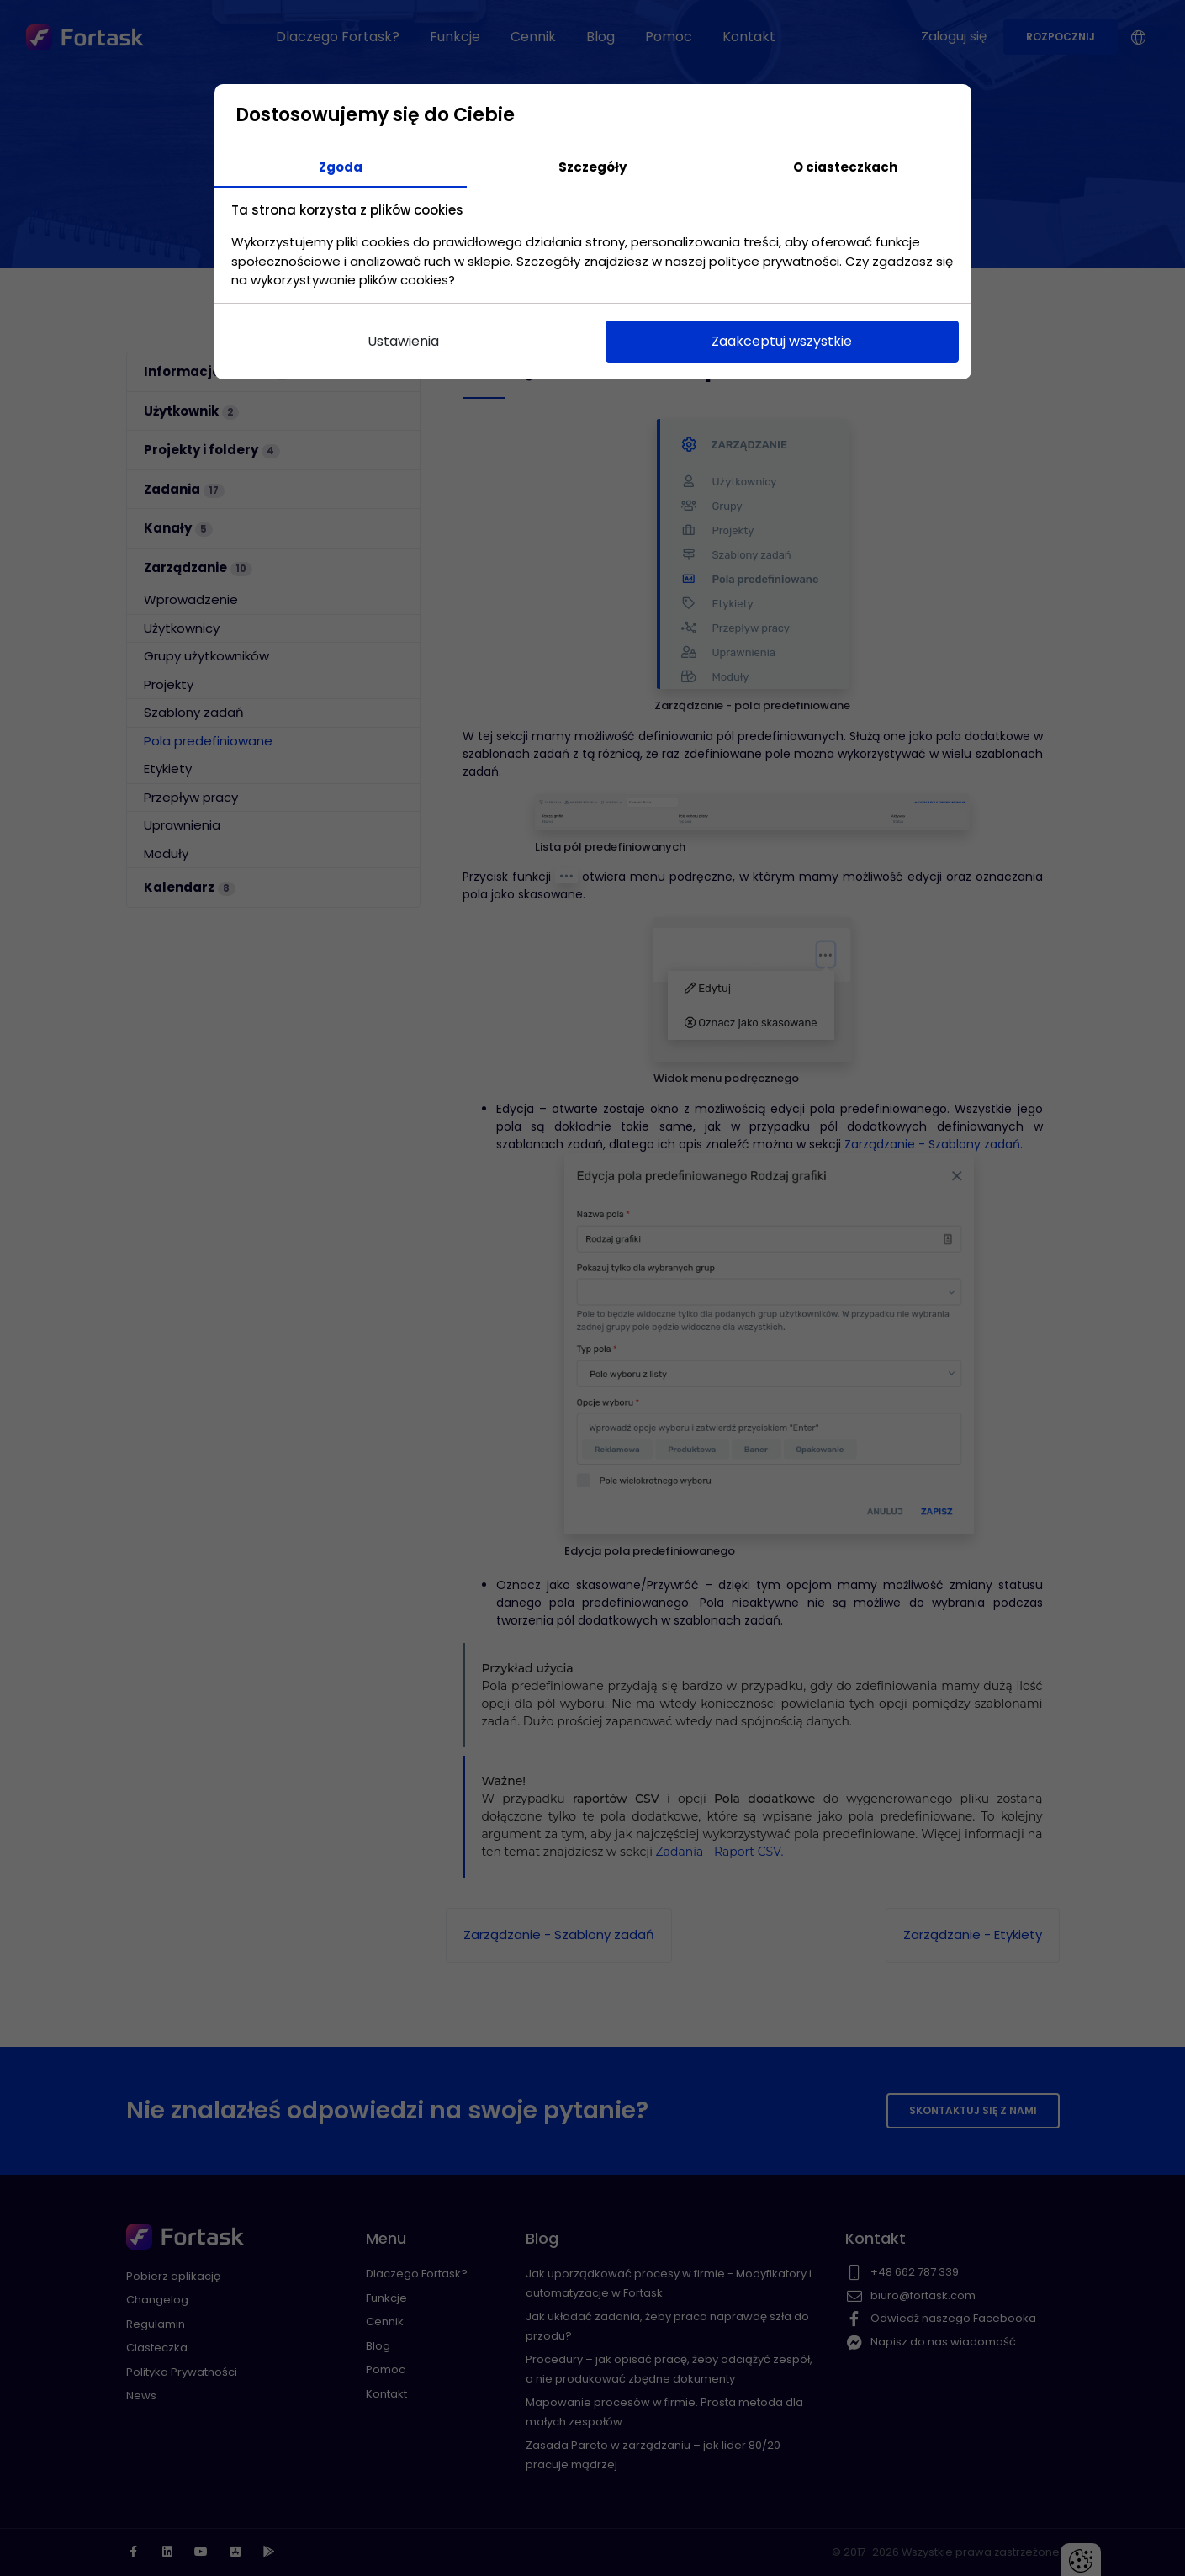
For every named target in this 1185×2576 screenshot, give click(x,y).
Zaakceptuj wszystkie (782, 341)
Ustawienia (403, 341)
